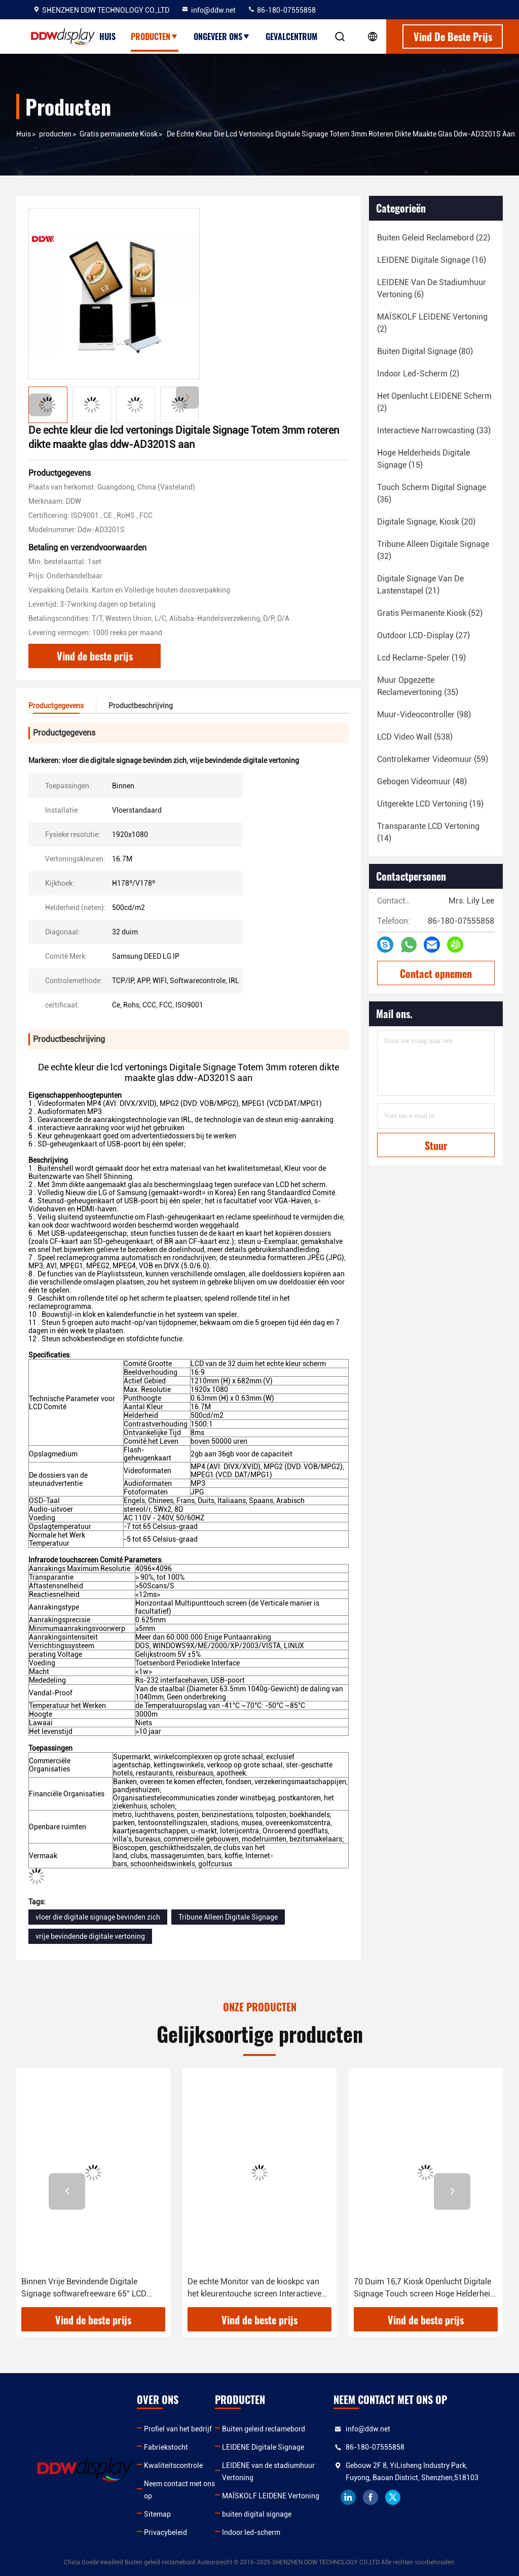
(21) (420, 585)
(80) (425, 351)
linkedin (348, 2497)
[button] (187, 397)
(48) (422, 781)
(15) (423, 459)
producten (55, 134)
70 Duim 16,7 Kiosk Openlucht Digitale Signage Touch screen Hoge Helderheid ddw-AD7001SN (424, 2288)
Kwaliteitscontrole (173, 2465)
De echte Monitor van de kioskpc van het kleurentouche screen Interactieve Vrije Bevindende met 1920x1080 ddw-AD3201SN (257, 2288)
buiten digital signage (256, 2514)
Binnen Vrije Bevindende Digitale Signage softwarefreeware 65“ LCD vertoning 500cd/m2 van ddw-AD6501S (93, 2288)
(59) (432, 759)
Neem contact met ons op (179, 2490)
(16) (431, 260)
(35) (417, 686)
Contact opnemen (436, 973)
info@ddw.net (208, 10)
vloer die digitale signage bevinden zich (97, 1917)
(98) (424, 714)
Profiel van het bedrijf (178, 2429)
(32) (433, 550)
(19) (421, 658)
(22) (433, 237)
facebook (370, 2497)
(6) (431, 288)
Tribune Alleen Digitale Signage (228, 1917)
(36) (431, 493)
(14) (428, 832)
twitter (392, 2497)
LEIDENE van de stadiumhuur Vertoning (268, 2471)
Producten (154, 36)
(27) (423, 635)
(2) (432, 323)
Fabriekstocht (166, 2447)
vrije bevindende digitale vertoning (90, 1936)
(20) (426, 522)
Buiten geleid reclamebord (263, 2429)
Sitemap (157, 2514)
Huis (107, 36)
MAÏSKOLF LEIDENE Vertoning (270, 2496)
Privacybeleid (165, 2532)
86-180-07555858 (281, 10)
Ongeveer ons (222, 36)
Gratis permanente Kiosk (119, 134)
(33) (434, 430)
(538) (415, 737)
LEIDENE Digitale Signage (263, 2447)
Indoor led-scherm (251, 2532)
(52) (430, 613)
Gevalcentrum (291, 36)
